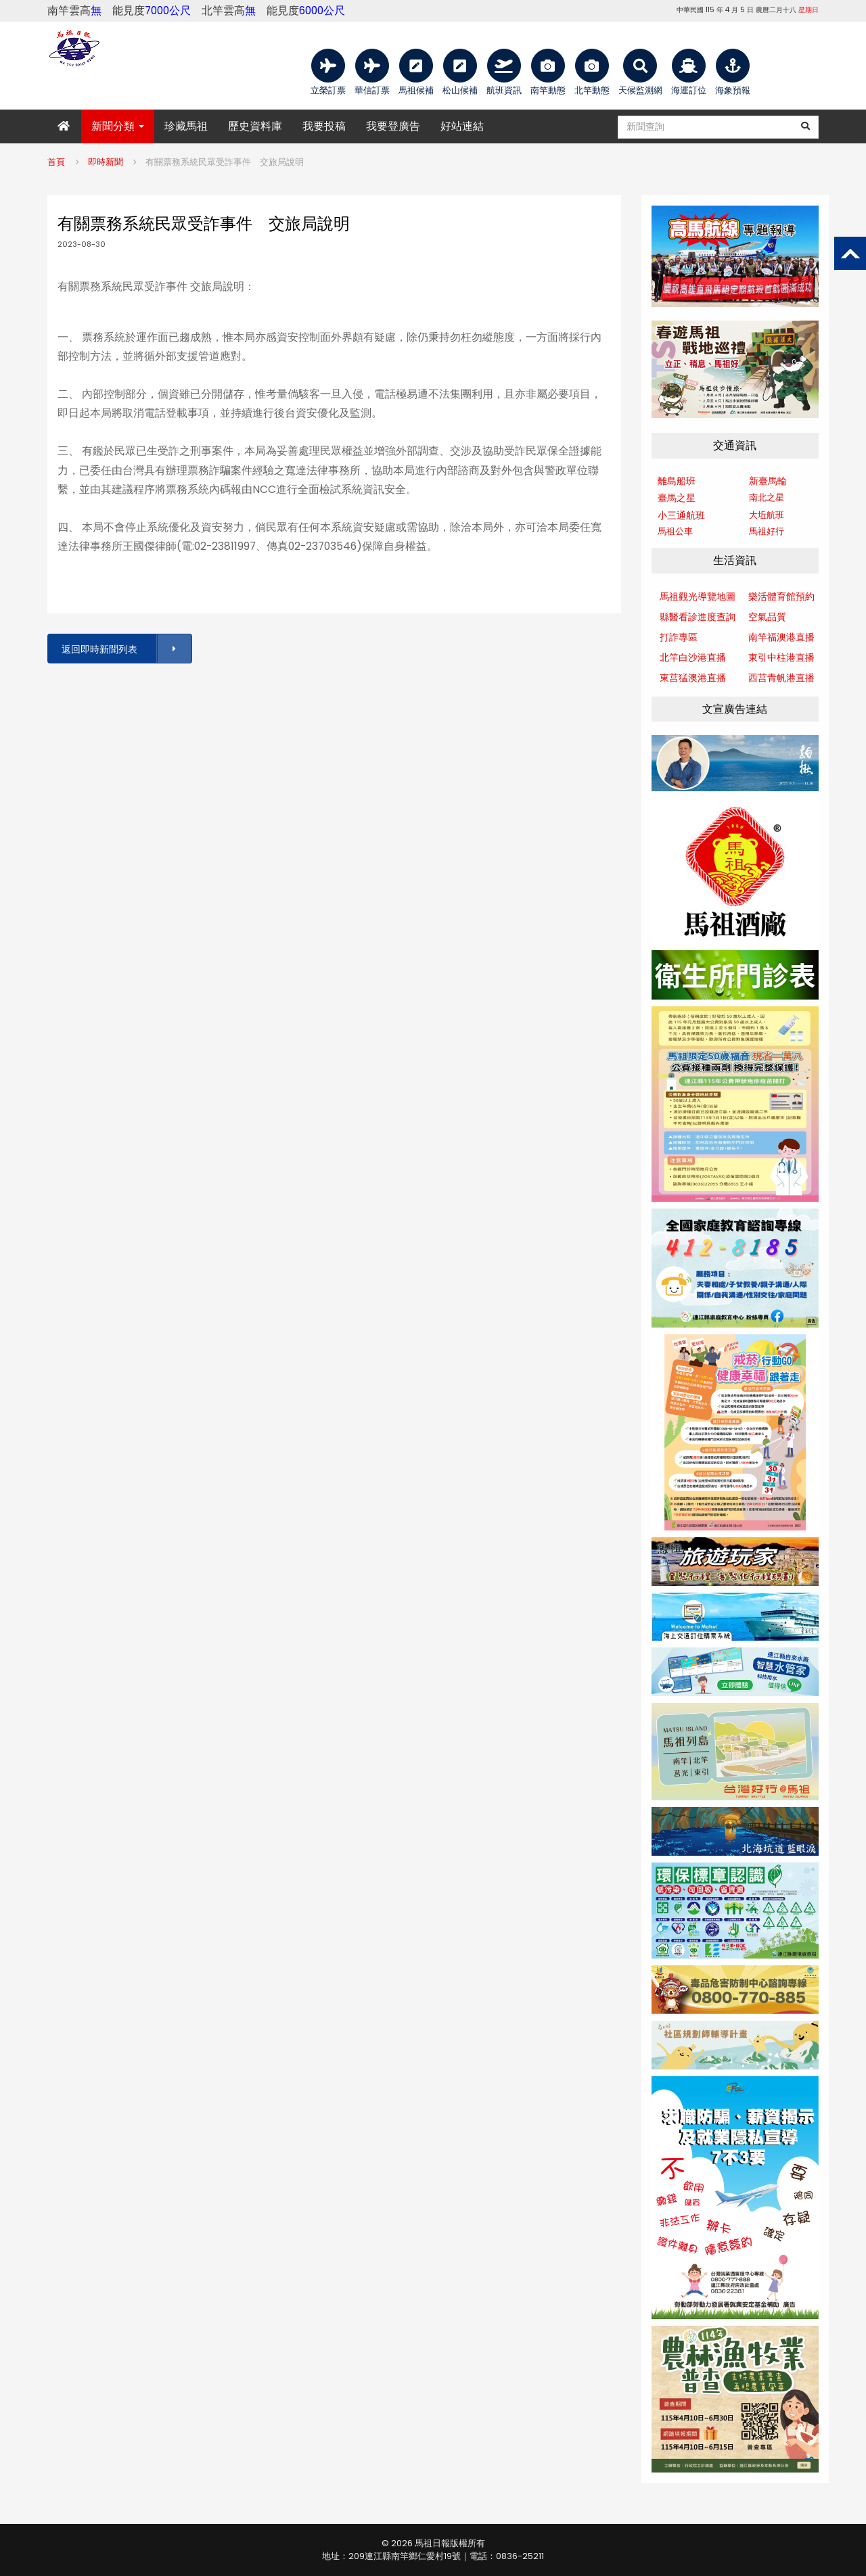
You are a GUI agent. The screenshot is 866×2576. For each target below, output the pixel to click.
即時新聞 (105, 162)
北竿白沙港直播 (693, 657)
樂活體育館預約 (781, 596)
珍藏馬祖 (186, 126)
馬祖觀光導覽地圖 (697, 596)
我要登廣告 (393, 126)
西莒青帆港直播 (781, 677)
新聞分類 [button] (117, 126)
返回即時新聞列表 (126, 648)
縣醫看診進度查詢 (697, 617)
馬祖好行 (766, 531)
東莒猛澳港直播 (693, 677)
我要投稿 (324, 126)
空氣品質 (767, 617)
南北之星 (766, 497)
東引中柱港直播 (781, 657)
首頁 (56, 162)
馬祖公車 (675, 531)
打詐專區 (679, 637)
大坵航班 (766, 515)
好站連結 (462, 126)
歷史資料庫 (255, 126)
